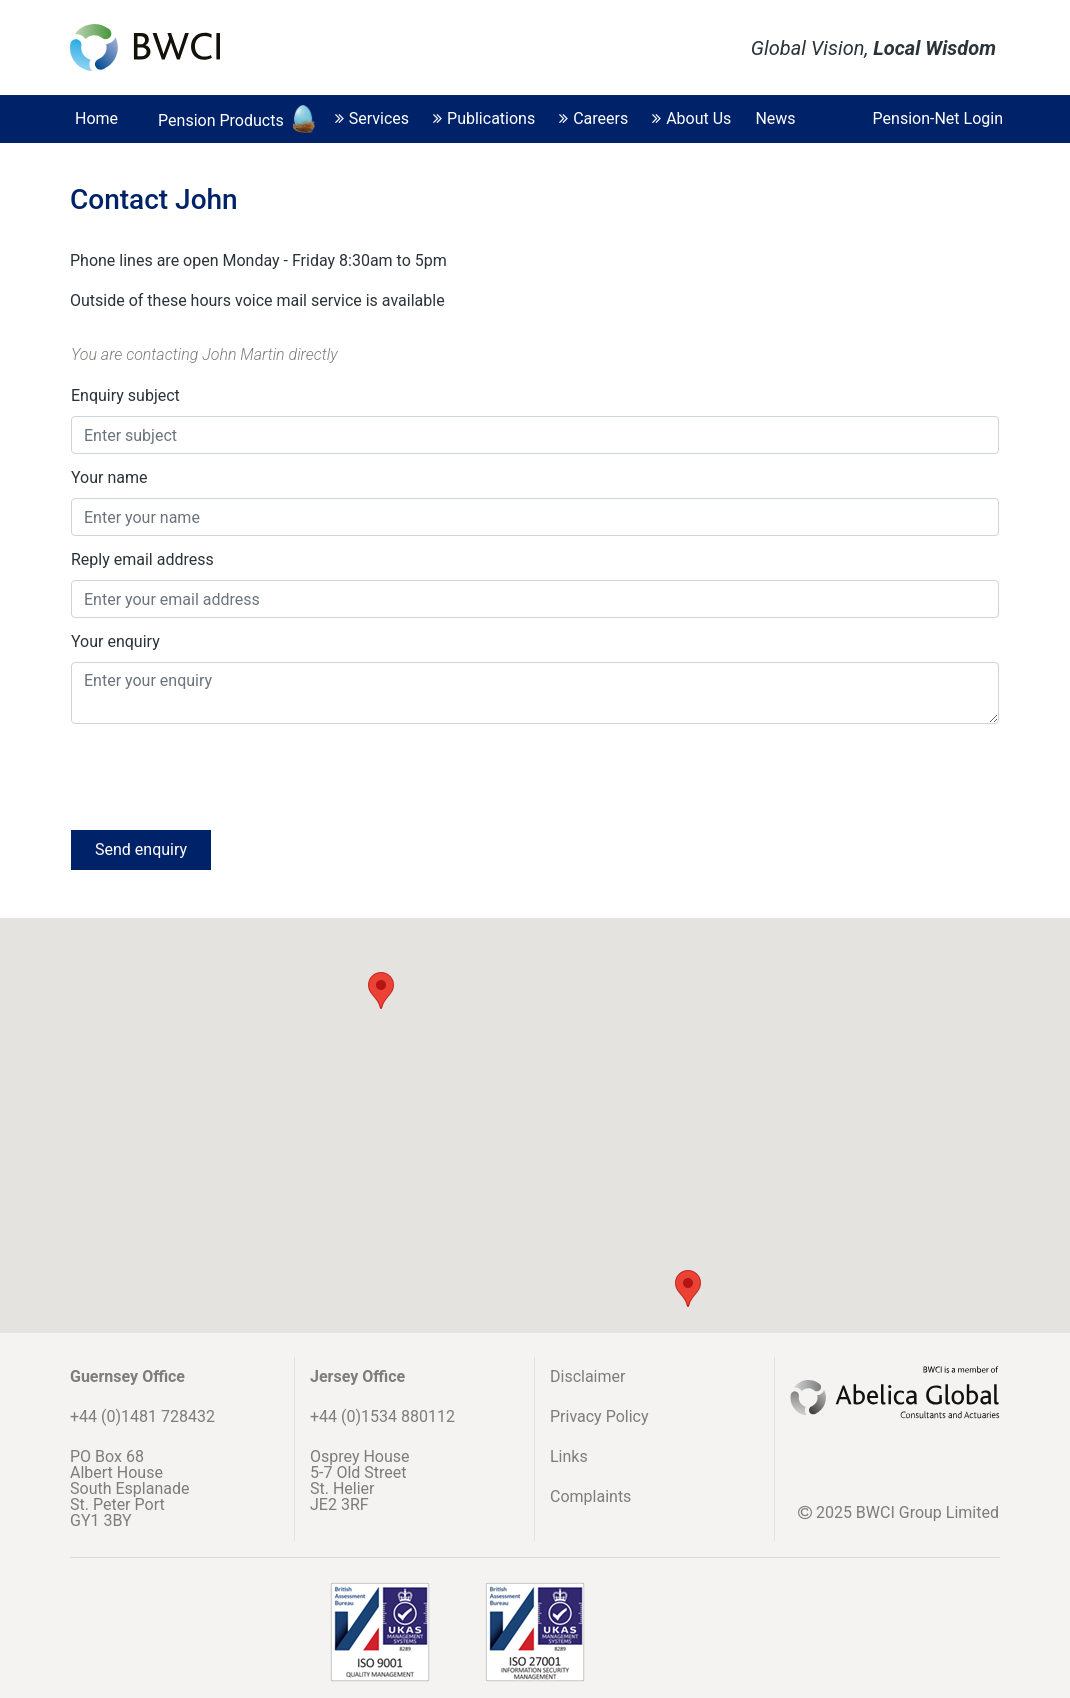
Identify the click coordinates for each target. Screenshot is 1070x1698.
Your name (109, 477)
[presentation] (223, 775)
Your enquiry (115, 641)
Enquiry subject (125, 395)
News (775, 118)
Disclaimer (587, 1376)
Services (372, 118)
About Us (691, 118)
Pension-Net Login (938, 118)
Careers (593, 118)
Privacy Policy (599, 1416)
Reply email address (142, 559)
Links (569, 1456)
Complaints (590, 1496)
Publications (484, 118)
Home (96, 118)
